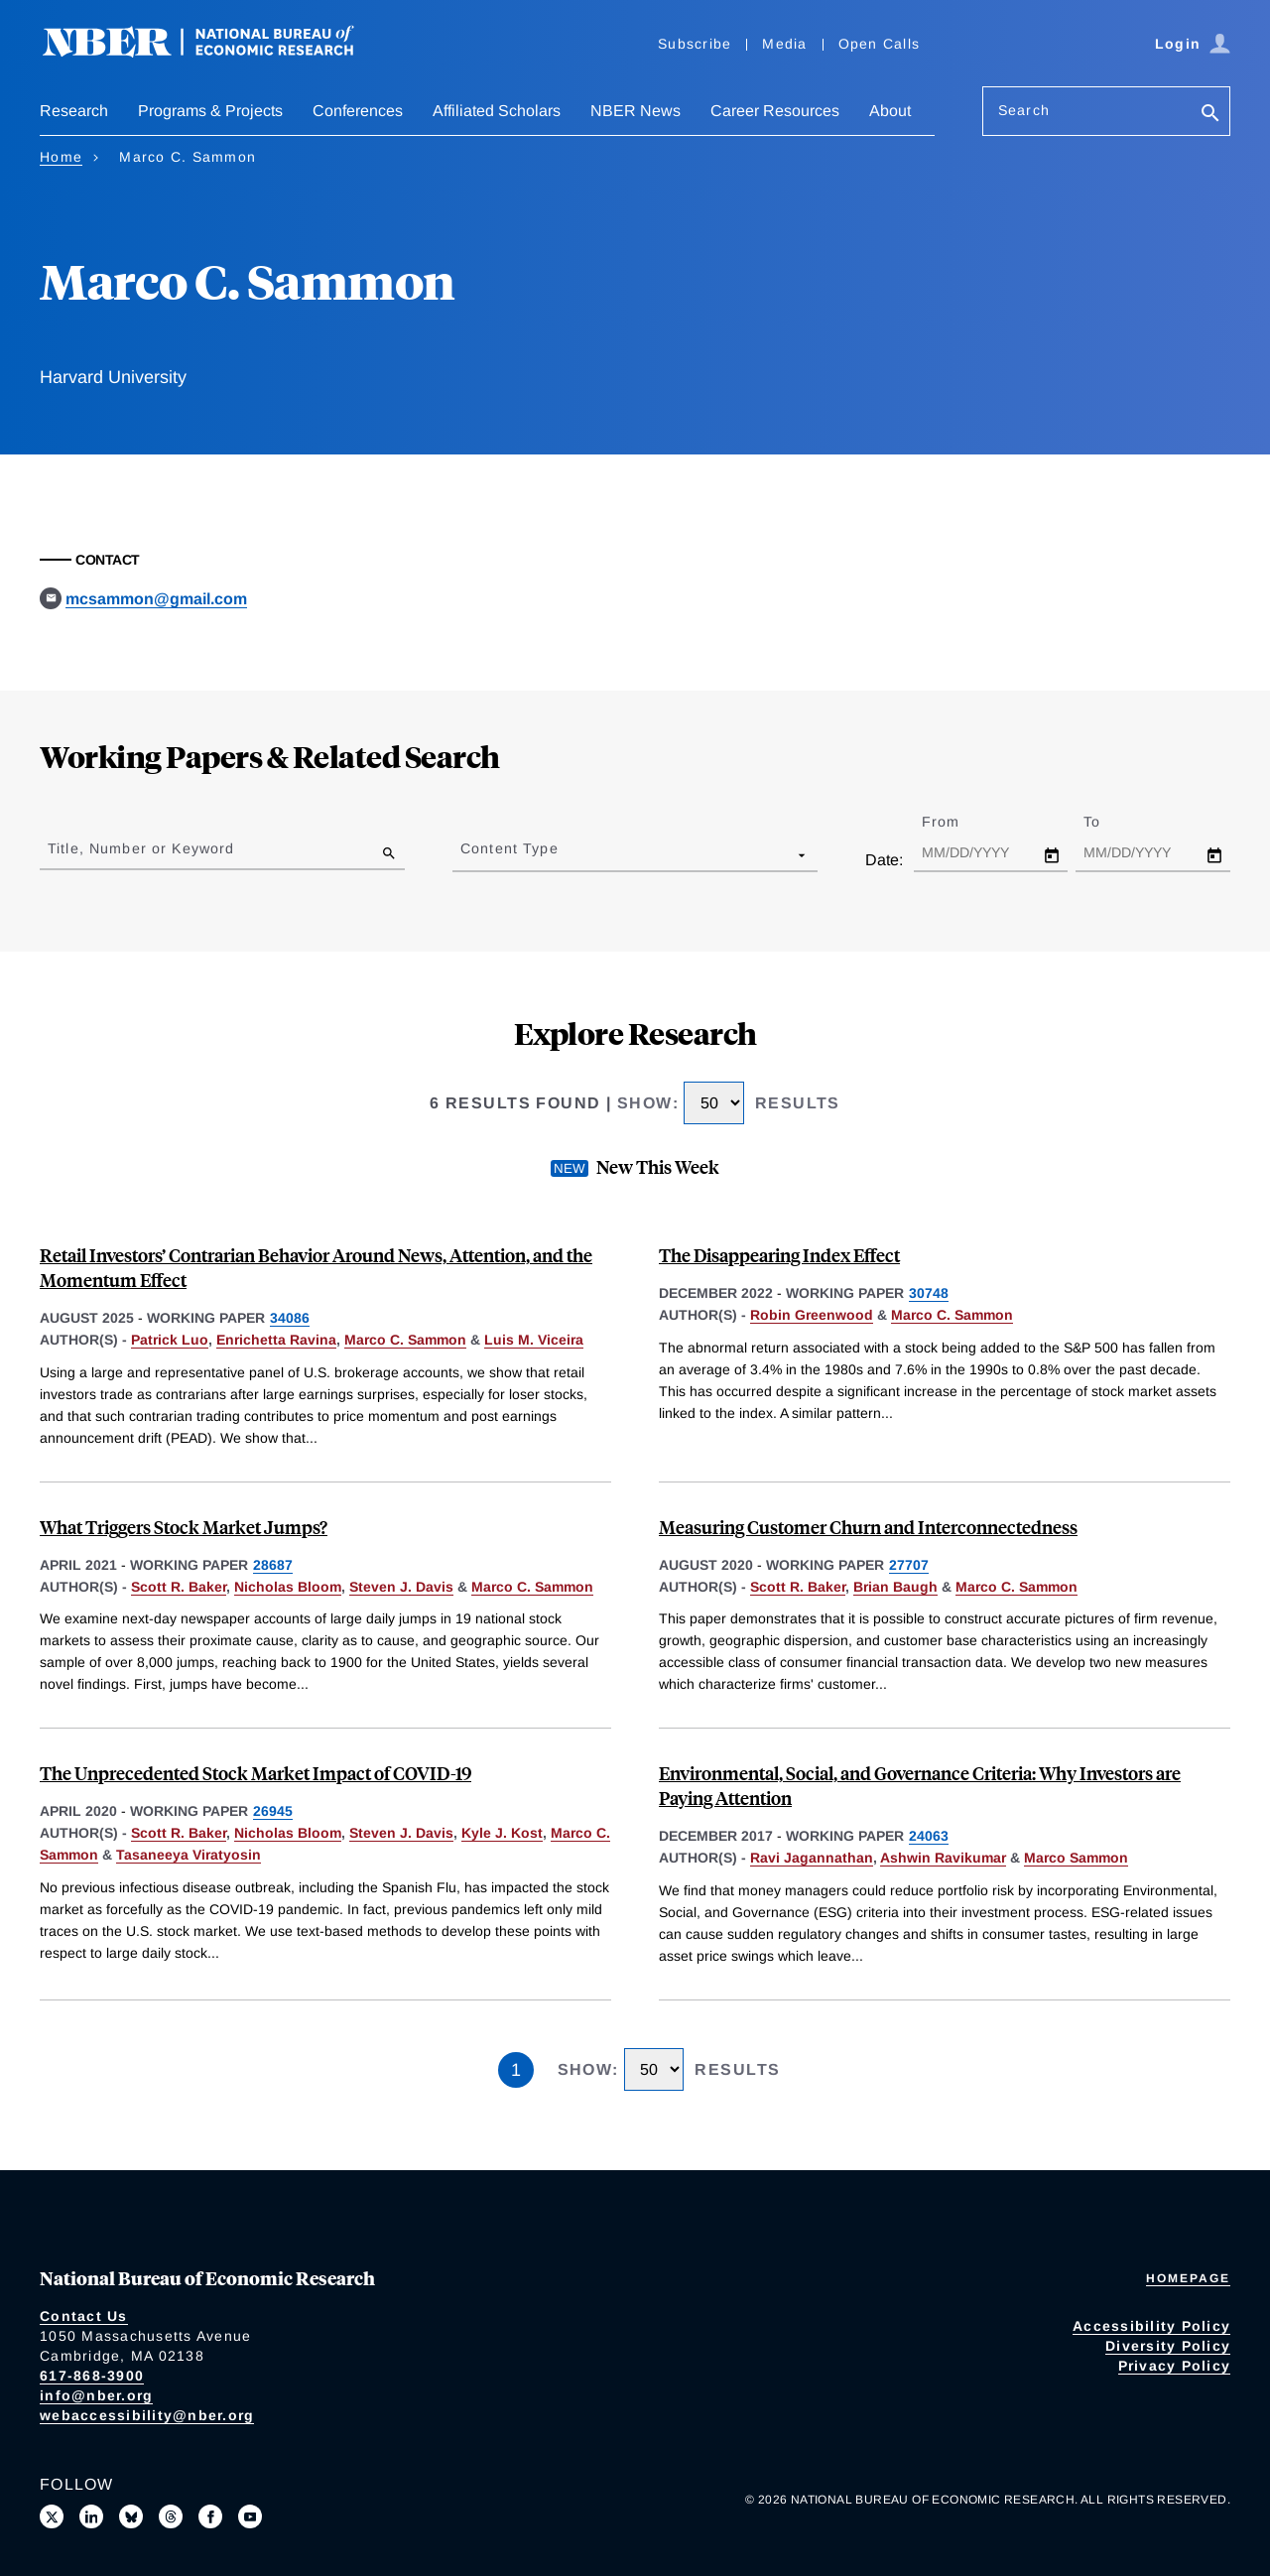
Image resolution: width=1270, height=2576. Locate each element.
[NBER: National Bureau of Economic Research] (214, 52)
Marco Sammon (1076, 1858)
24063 (929, 1836)
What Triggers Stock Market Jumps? (183, 1526)
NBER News (635, 110)
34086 (290, 1318)
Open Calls (879, 44)
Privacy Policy (1174, 2366)
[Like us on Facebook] (210, 2516)
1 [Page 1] (516, 2070)
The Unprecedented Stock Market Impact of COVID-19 (255, 1772)
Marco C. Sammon (405, 1340)
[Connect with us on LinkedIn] (91, 2516)
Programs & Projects (210, 110)
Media (784, 44)
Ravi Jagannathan (811, 1858)
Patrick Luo (169, 1340)
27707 (909, 1565)
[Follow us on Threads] (171, 2516)
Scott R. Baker (178, 1587)
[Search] (1210, 114)
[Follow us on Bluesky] (131, 2516)
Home (61, 157)
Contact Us (84, 2316)
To (1109, 822)
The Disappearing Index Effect (779, 1254)
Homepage (1188, 2278)
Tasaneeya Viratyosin (188, 1855)
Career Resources (774, 110)
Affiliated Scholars (497, 110)
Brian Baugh (895, 1587)
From (958, 822)
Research (74, 110)
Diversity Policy (1167, 2346)
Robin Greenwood (811, 1315)
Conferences (358, 110)
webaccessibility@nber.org (147, 2415)
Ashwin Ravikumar (943, 1858)
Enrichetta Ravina (276, 1340)
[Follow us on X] (52, 2516)
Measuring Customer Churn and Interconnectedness (868, 1526)
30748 (929, 1293)
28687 (273, 1565)
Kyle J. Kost (502, 1833)
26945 (273, 1811)
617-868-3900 (92, 2375)
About (890, 110)
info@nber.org (96, 2395)
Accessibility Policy (1151, 2326)
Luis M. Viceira (533, 1340)
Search (1024, 110)
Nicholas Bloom (287, 1587)
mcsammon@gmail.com (156, 598)
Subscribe (694, 44)
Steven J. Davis (401, 1587)
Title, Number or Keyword (141, 848)
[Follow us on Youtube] (250, 2516)
